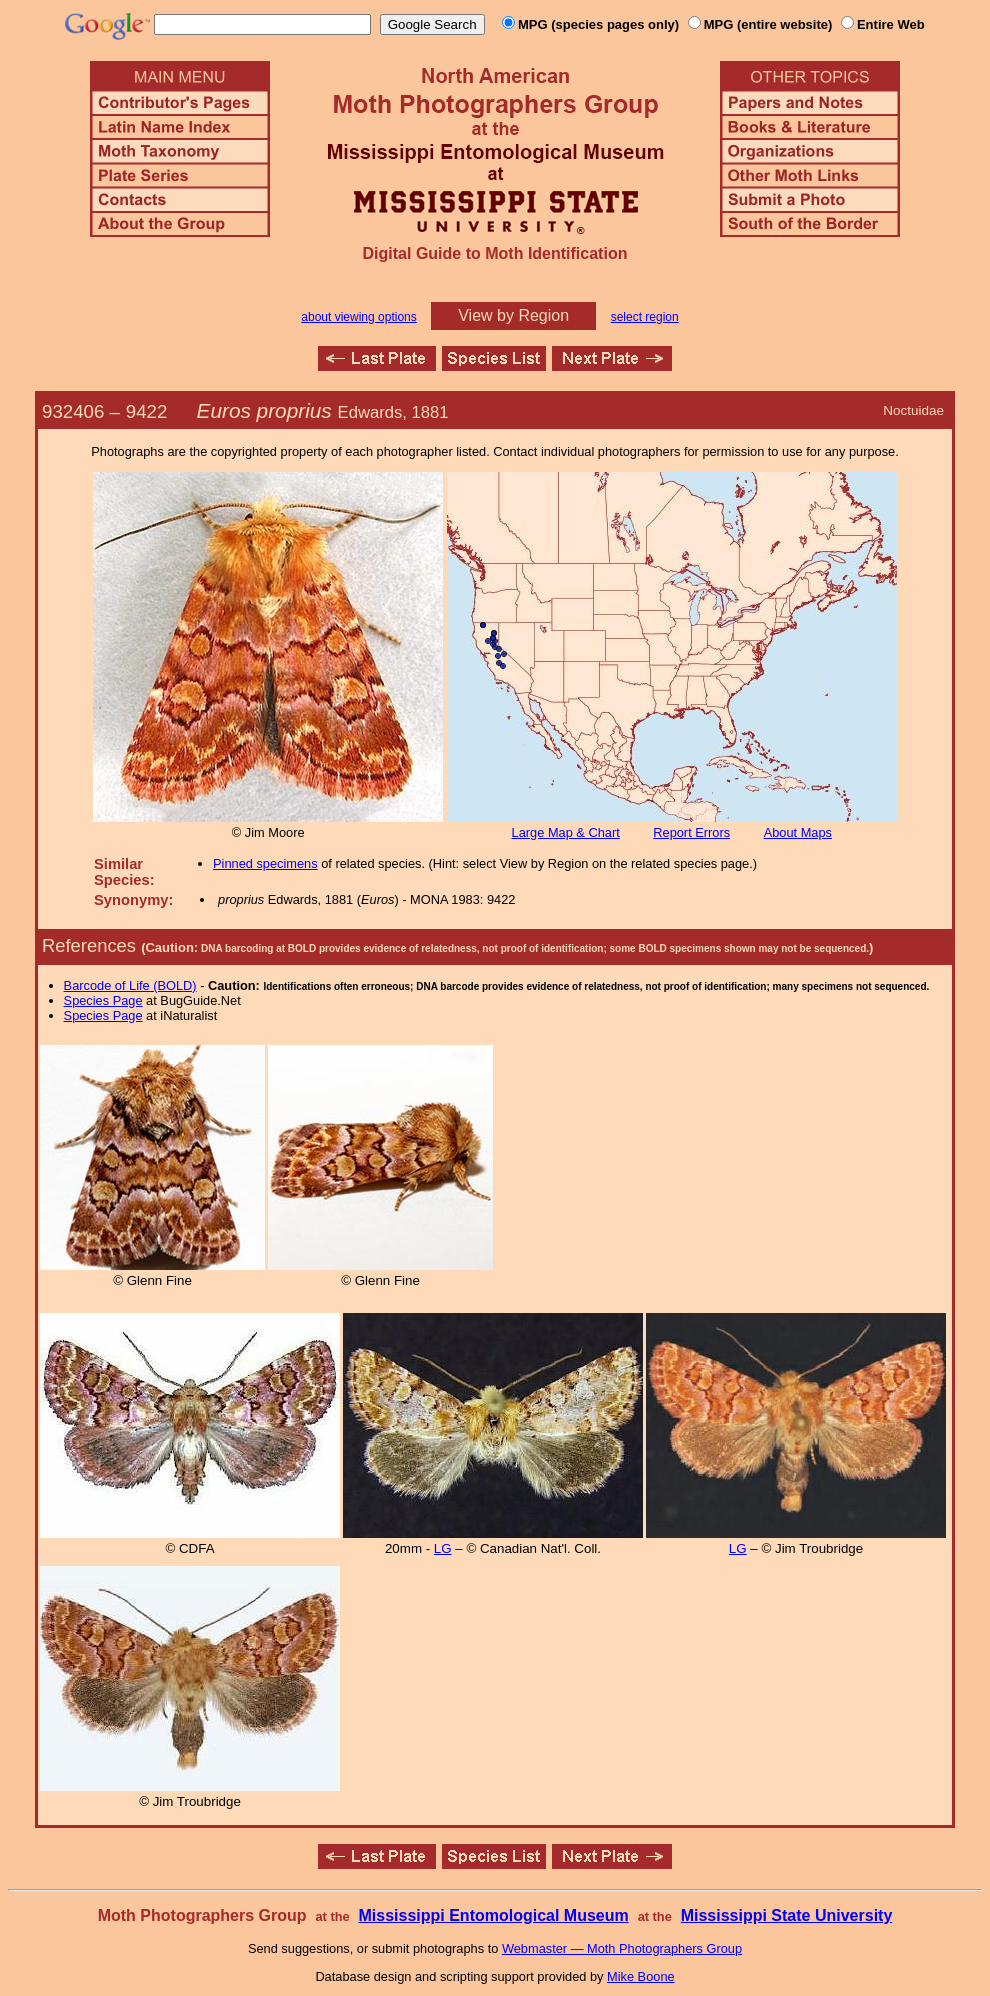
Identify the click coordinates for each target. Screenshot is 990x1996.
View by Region (513, 315)
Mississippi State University (787, 1915)
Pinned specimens (265, 863)
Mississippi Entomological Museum (493, 1915)
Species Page (103, 1000)
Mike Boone (641, 1976)
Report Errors (691, 832)
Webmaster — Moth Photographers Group (622, 1948)
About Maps (798, 832)
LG (443, 1548)
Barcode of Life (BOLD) (130, 985)
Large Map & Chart (566, 832)
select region (645, 317)
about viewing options (358, 317)
